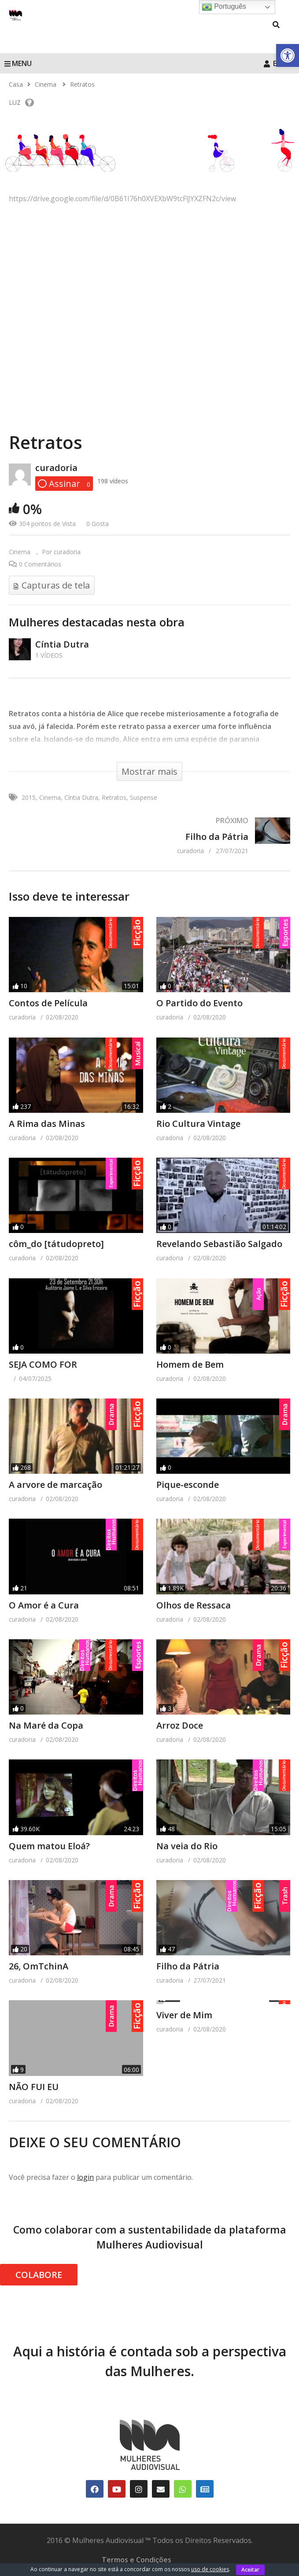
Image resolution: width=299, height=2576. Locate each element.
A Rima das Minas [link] (47, 1124)
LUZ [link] (21, 102)
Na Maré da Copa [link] (46, 1725)
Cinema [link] (19, 552)
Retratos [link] (114, 797)
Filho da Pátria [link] (187, 1966)
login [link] (85, 2177)
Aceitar (250, 2569)
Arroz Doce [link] (179, 1725)
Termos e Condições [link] (136, 2560)
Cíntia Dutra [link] (62, 644)
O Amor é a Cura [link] (44, 1605)
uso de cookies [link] (210, 2569)
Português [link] (224, 7)
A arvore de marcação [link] (55, 1484)
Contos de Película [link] (48, 1003)
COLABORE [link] (38, 2275)
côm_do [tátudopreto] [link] (56, 1244)
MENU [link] (18, 63)
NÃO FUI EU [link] (34, 2087)
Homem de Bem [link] (190, 1364)
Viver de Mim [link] (184, 2014)
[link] (287, 55)
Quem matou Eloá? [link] (49, 1846)
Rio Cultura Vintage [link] (198, 1124)
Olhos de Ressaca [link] (193, 1605)
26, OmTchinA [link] (38, 1966)
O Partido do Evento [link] (199, 1003)
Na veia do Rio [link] (187, 1846)
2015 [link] (29, 797)
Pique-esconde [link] (187, 1484)
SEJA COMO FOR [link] (43, 1364)
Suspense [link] (143, 797)
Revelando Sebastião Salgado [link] (219, 1244)
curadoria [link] (56, 468)
